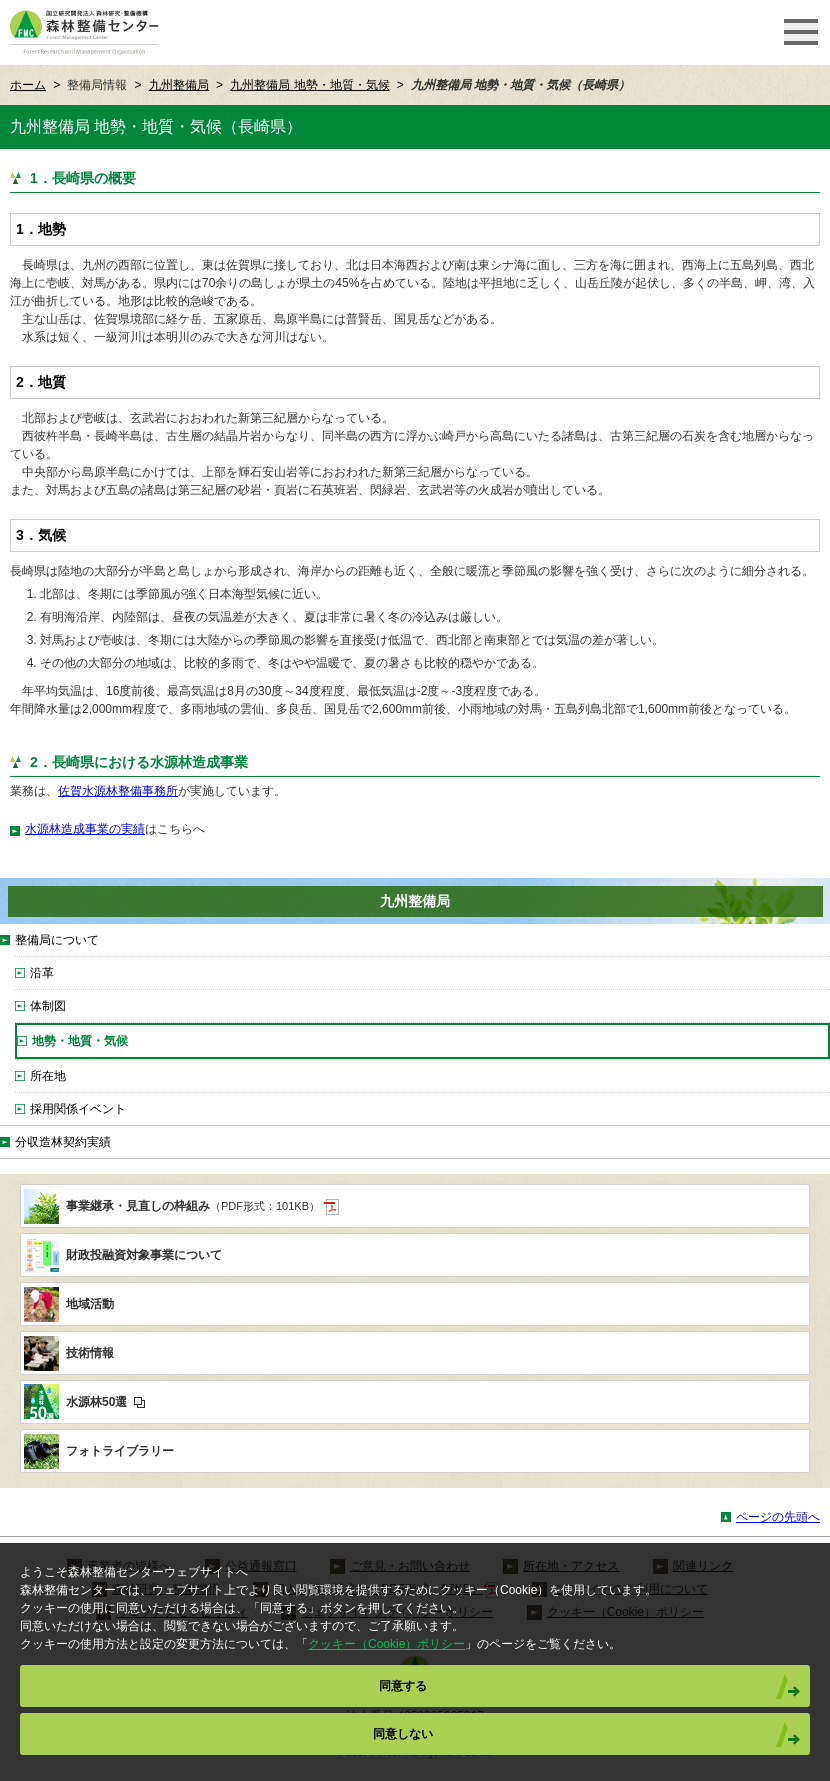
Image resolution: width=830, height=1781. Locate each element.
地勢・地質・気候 (80, 1041)
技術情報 (90, 1353)
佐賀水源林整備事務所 (118, 791)
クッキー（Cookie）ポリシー (386, 1644)
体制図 (48, 1006)
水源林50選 (105, 1402)
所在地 (48, 1076)
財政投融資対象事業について (144, 1255)
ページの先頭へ (778, 1517)
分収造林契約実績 (63, 1142)
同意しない (403, 1734)
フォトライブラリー (120, 1451)
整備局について (57, 940)
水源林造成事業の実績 (85, 829)
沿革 (42, 973)
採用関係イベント (78, 1109)
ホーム (28, 85)
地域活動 (90, 1304)
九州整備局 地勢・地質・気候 (309, 85)
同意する (403, 1686)
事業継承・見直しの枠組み (202, 1207)
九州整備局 (179, 85)
